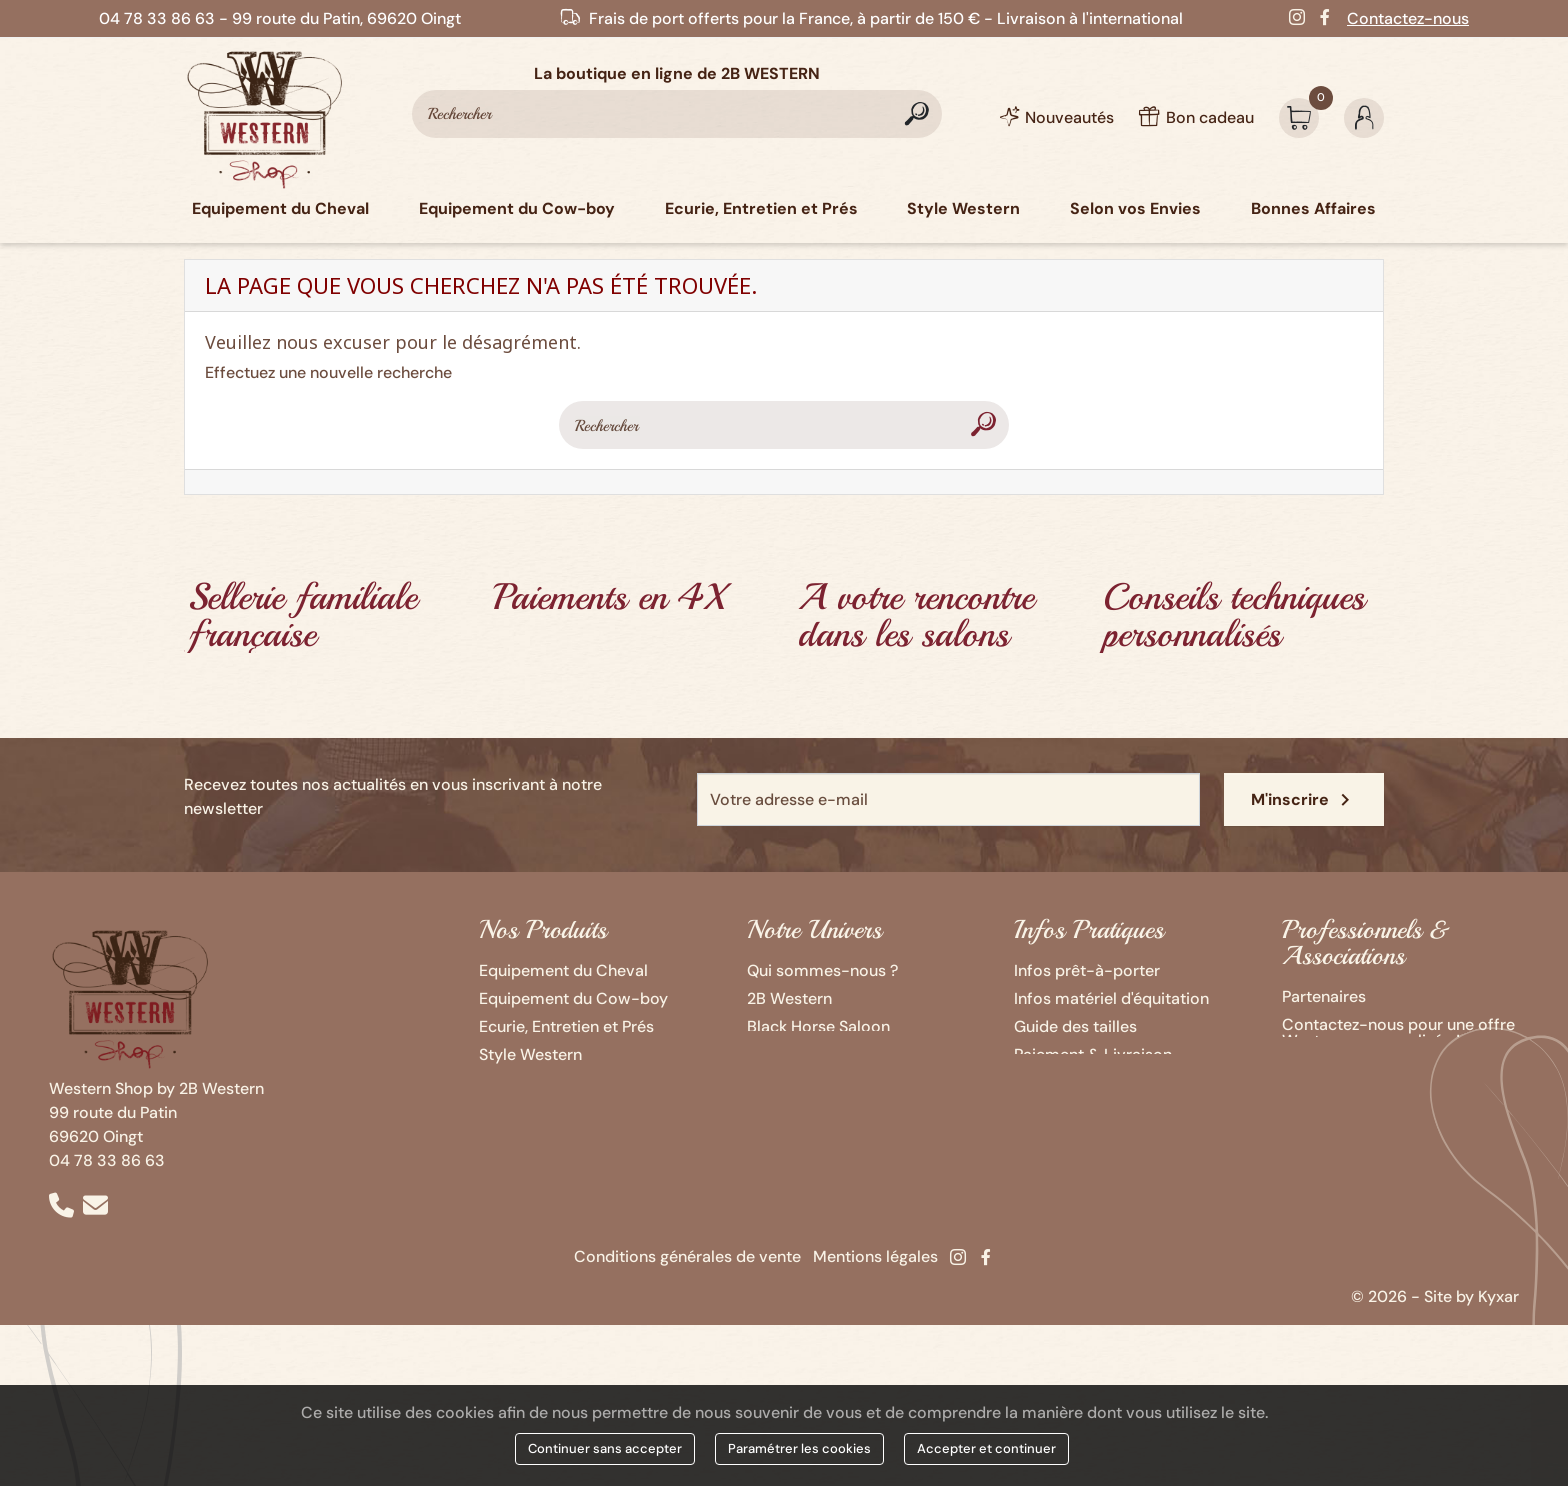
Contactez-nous (1408, 18)
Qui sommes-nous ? (822, 970)
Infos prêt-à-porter (1087, 970)
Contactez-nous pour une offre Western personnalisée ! (1398, 1032)
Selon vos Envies (541, 1082)
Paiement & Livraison (1093, 1054)
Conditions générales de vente (687, 1256)
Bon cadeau (1058, 1082)
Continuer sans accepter (605, 1448)
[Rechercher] (677, 114)
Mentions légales (875, 1256)
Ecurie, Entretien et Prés (566, 1026)
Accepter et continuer (986, 1448)
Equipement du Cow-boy (573, 998)
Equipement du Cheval (563, 970)
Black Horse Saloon (818, 1026)
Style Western (530, 1054)
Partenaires (1324, 996)
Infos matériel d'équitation (1111, 998)
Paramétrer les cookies (799, 1448)
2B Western (789, 998)
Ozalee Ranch (797, 1054)
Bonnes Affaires (538, 1110)
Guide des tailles (1075, 1026)
